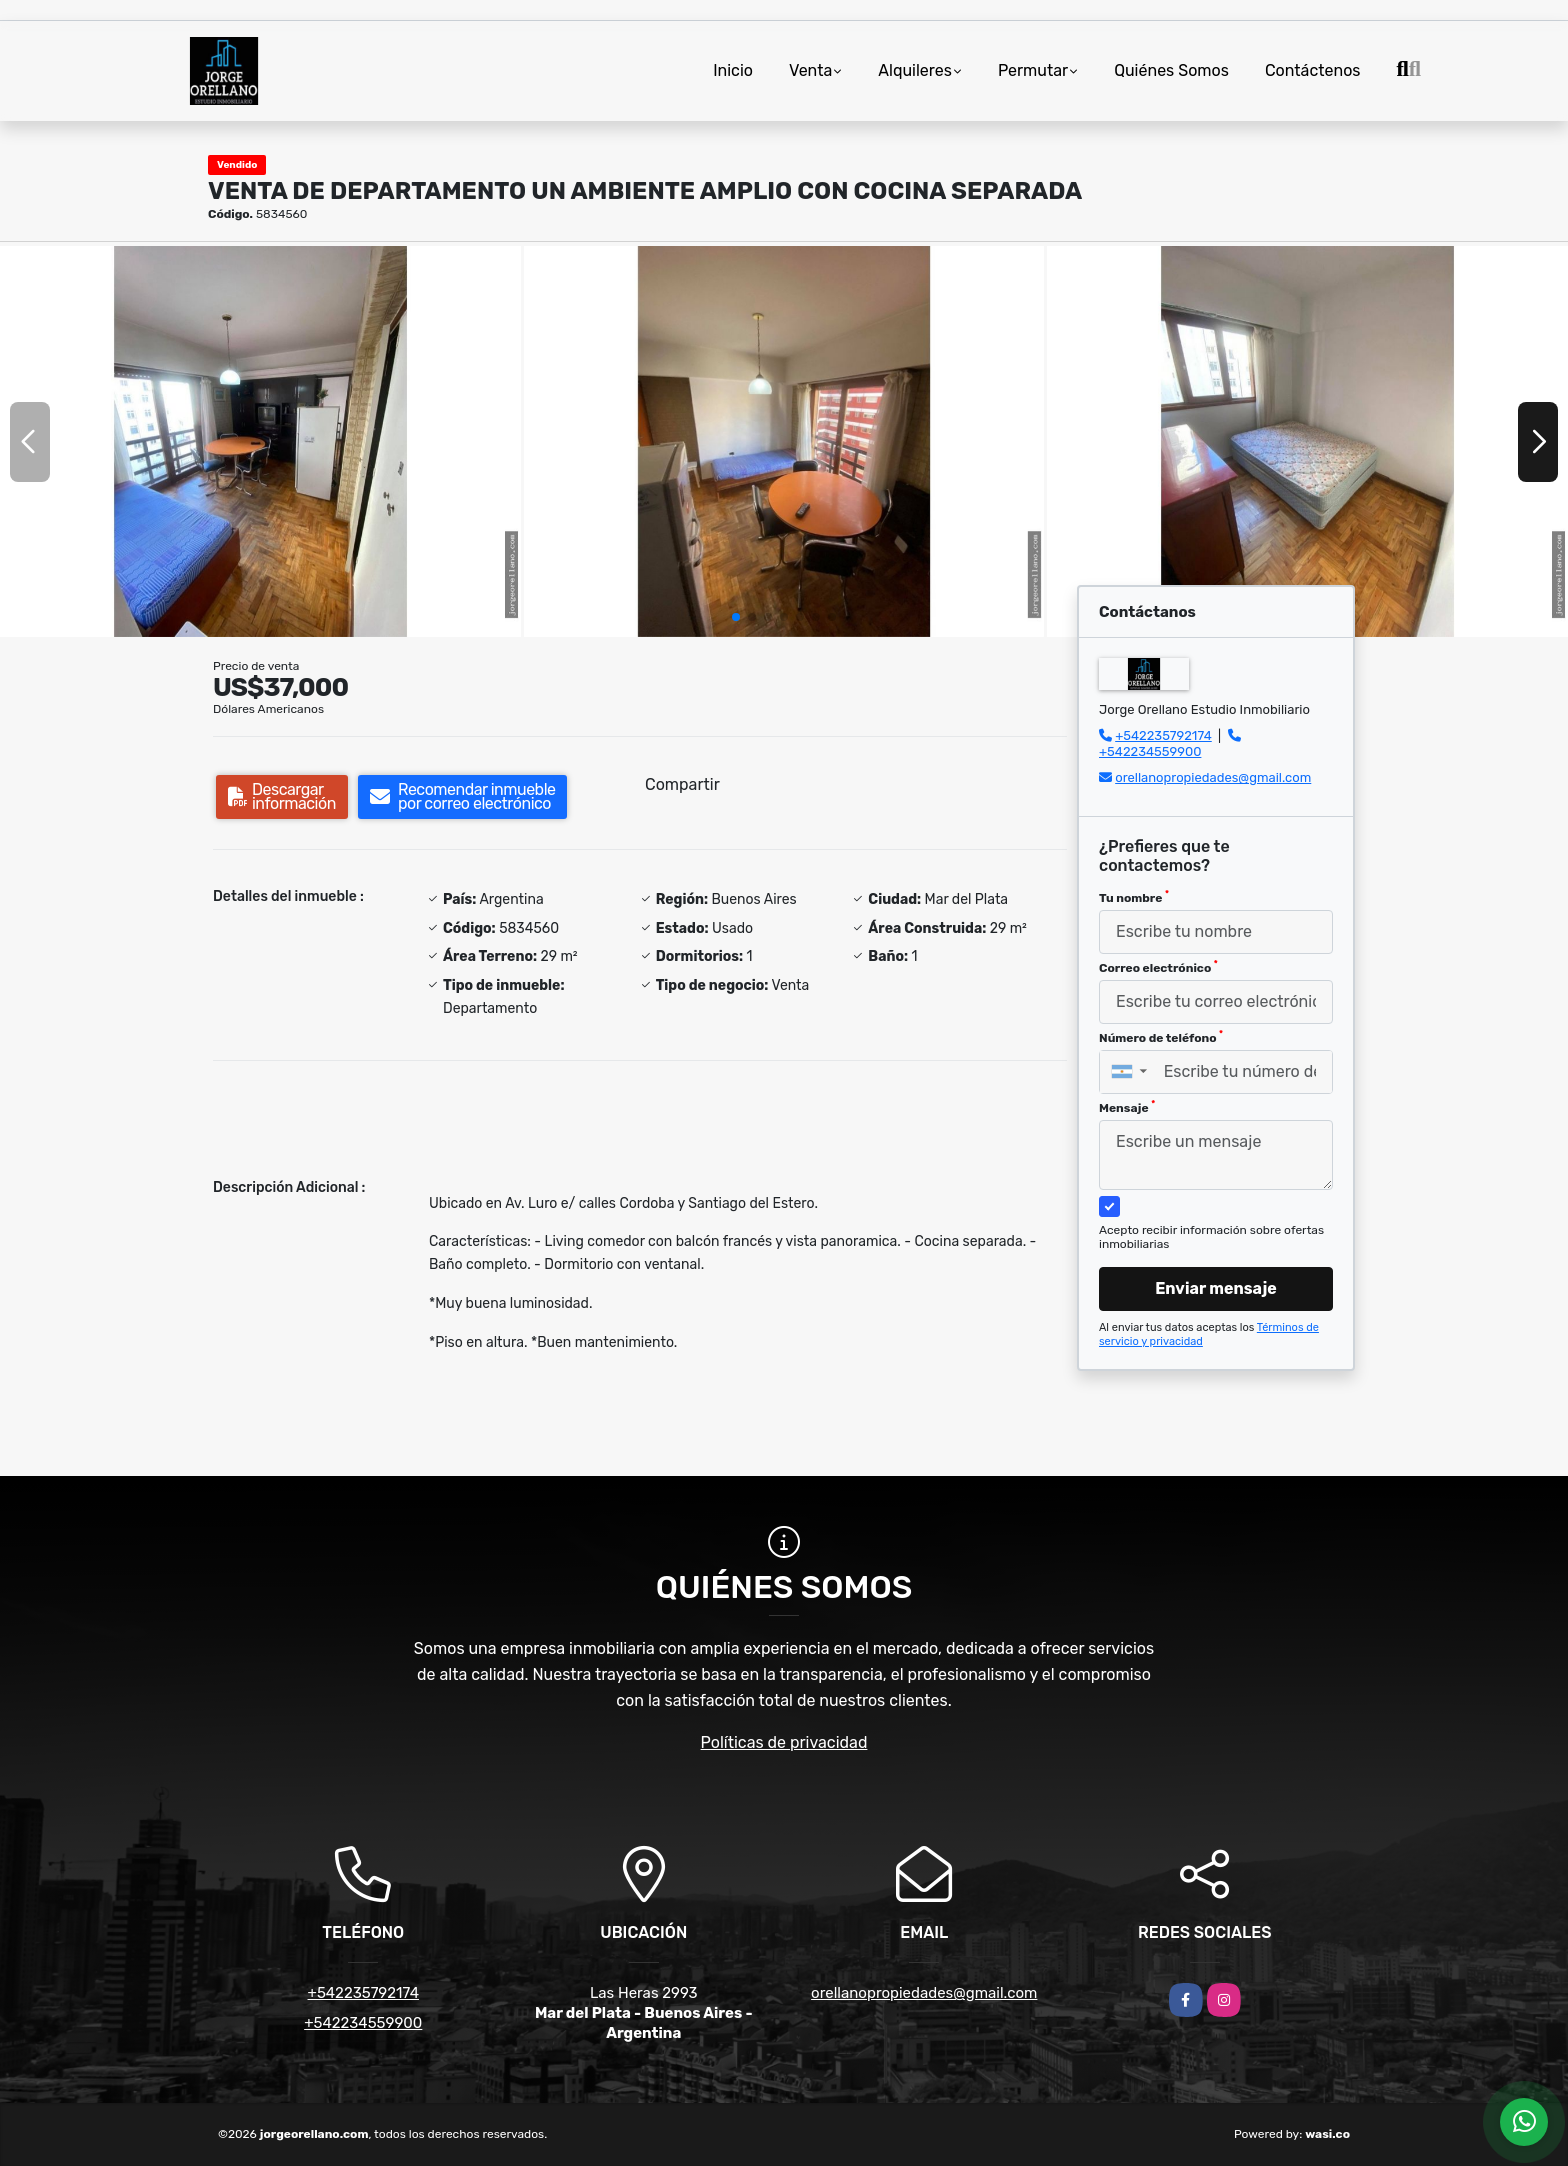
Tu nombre (1134, 897)
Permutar (1033, 70)
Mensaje (1127, 1107)
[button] (736, 617)
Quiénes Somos (1171, 70)
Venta (810, 70)
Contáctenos (1313, 70)
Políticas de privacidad (784, 1742)
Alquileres (915, 70)
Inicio (733, 70)
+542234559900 (1150, 751)
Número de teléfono (1161, 1037)
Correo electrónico (1158, 967)
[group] (260, 441)
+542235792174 (1163, 735)
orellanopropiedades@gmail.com (1213, 777)
